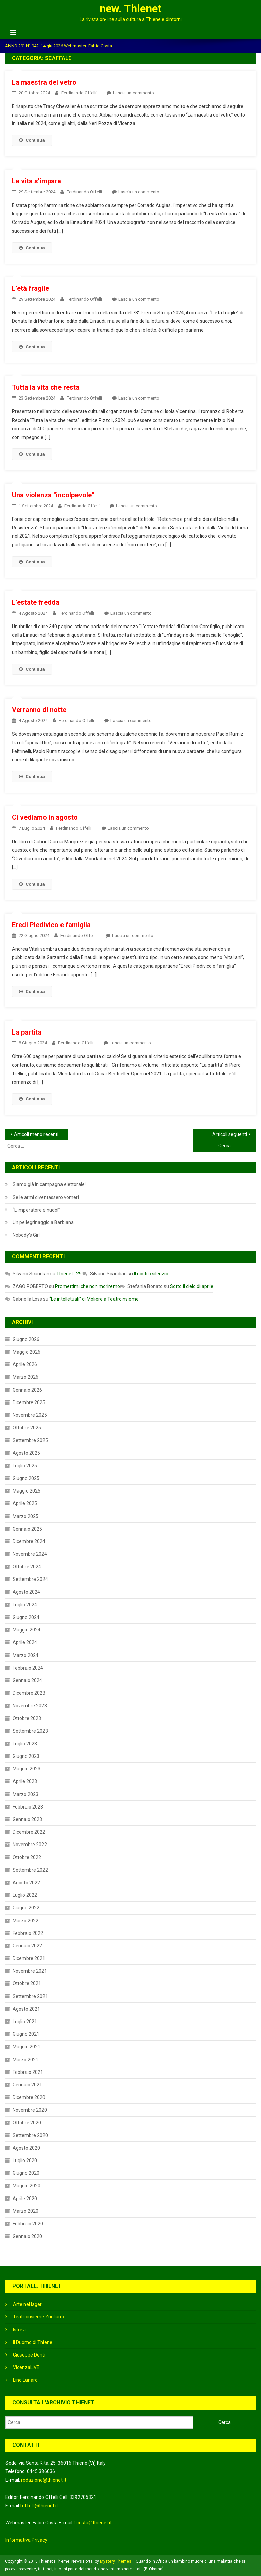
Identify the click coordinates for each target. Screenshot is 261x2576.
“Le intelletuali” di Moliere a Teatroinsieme (94, 1299)
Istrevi (19, 2329)
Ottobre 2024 (27, 1566)
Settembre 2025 (30, 1440)
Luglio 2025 (25, 1465)
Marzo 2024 (25, 1655)
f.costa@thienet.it (92, 2522)
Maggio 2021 (26, 2046)
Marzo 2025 (25, 1516)
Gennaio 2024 (27, 1680)
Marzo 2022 (25, 1920)
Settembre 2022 (30, 1870)
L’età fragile (30, 288)
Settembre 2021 (30, 1996)
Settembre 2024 (30, 1579)
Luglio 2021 (25, 2021)
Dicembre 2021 (29, 1958)
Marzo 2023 (25, 1794)
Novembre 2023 (30, 1705)
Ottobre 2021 (27, 1983)
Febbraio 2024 (28, 1668)
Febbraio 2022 (28, 1933)
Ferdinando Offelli (79, 92)
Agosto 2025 (26, 1453)
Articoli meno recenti (36, 1134)
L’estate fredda (35, 602)
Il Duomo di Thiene (32, 2342)
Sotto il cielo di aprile (191, 1286)
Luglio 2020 (25, 2160)
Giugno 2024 (26, 1617)
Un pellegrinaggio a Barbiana (43, 1222)
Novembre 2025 (30, 1415)
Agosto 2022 (26, 1882)
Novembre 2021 (30, 1971)
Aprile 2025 (25, 1503)
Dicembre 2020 (29, 2097)
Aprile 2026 (25, 1364)
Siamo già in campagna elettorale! (49, 1184)
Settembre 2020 (30, 2135)
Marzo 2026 (25, 1377)
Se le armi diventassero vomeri (46, 1197)
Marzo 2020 (25, 2211)
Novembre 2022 (30, 1844)
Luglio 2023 (25, 1743)
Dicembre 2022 (29, 1832)
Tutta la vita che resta (46, 387)
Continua (32, 140)
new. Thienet (130, 8)
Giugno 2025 (26, 1478)
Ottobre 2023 (27, 1718)
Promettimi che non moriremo (87, 1286)
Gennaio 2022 (27, 1945)
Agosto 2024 (26, 1592)
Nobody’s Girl (26, 1235)
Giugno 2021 (26, 2034)
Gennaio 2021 (27, 2084)
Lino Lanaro (25, 2380)
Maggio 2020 (26, 2185)
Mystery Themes (116, 2561)
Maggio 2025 (26, 1491)
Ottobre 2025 (27, 1427)
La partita (26, 1032)
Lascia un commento (133, 92)
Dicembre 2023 (29, 1693)
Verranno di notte (39, 710)
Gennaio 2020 (27, 2236)
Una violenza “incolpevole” (53, 495)
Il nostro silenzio (151, 1273)
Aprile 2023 (25, 1781)
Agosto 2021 (26, 2009)
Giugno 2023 (26, 1756)
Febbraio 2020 (28, 2223)
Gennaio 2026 (27, 1390)
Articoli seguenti (229, 1134)
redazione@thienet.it (43, 2480)
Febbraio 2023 (28, 1807)
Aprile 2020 (25, 2198)
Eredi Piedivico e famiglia (51, 925)
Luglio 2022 (25, 1895)
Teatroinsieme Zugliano (38, 2316)
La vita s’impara (36, 181)
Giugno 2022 (26, 1907)
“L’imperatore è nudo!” (36, 1210)
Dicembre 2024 (29, 1541)
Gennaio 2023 (27, 1819)
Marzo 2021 (25, 2059)
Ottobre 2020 (27, 2122)
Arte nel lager (27, 2304)
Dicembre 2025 (29, 1402)
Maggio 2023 (26, 1768)
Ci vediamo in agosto (45, 817)
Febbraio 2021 (28, 2072)
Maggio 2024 (26, 1630)
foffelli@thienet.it (39, 2505)
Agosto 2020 (26, 2148)
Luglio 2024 (25, 1604)
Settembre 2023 (30, 1731)
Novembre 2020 (30, 2110)
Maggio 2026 (26, 1352)
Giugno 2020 (26, 2173)
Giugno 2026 (26, 1339)
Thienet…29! (69, 1273)
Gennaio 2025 (27, 1529)
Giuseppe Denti (29, 2355)
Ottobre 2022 (27, 1857)
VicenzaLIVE (26, 2367)
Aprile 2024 (25, 1642)
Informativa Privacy (26, 2540)
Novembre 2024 (30, 1554)
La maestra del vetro (44, 82)
